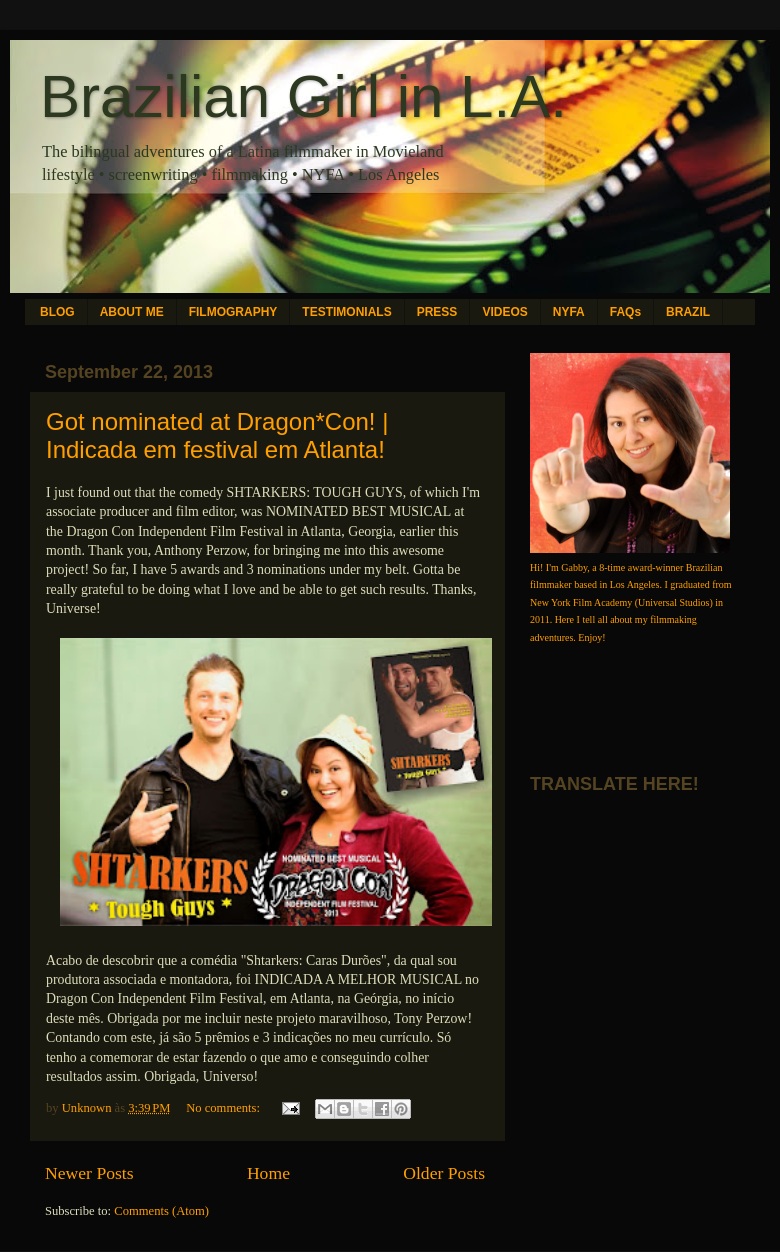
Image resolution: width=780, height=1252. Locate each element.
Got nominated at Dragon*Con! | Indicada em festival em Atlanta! (217, 435)
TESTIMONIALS (346, 312)
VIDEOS (504, 312)
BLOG (57, 312)
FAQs (625, 312)
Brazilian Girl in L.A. (303, 96)
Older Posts (444, 1173)
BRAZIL (688, 312)
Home (268, 1173)
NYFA (569, 312)
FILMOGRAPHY (233, 312)
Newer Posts (89, 1173)
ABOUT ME (132, 312)
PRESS (437, 312)
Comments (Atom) (161, 1211)
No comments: (224, 1108)
